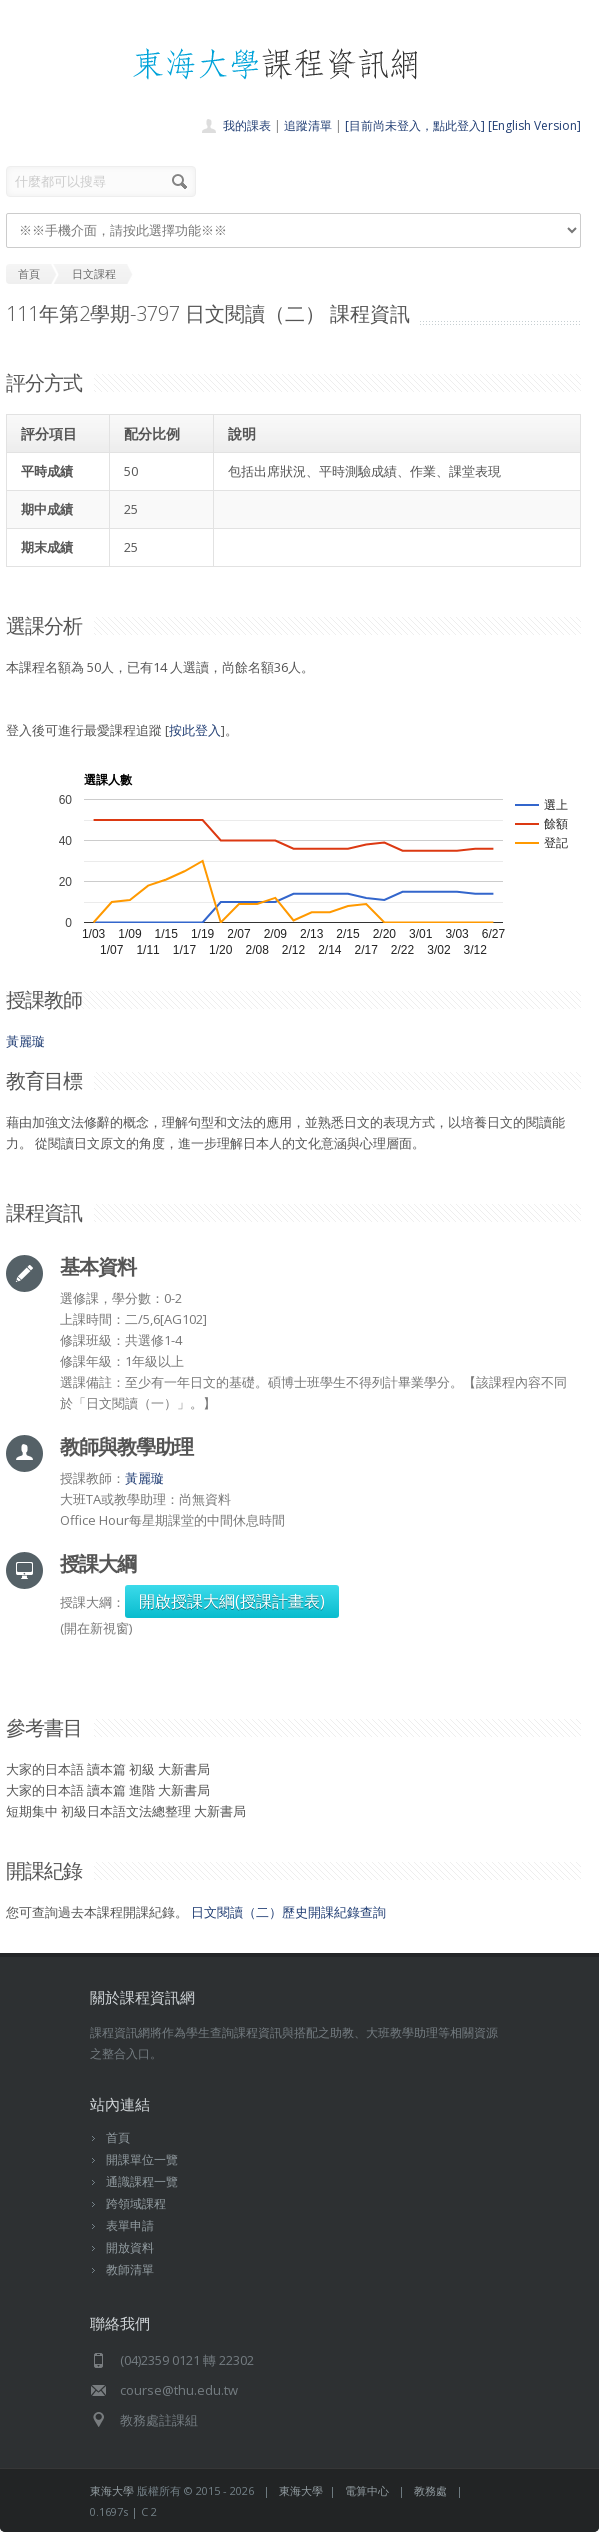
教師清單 (130, 2269)
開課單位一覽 (142, 2159)
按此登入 (195, 730)
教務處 (430, 2490)
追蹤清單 (308, 125)
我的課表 (247, 125)
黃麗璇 (25, 1041)
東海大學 (112, 2490)
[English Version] (534, 125)
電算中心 (367, 2490)
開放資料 (130, 2247)
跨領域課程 (136, 2203)
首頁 (118, 2137)
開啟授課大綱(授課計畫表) (232, 1601)
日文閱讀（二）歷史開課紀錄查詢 (288, 1912)
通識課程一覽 (142, 2181)
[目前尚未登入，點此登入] (415, 125)
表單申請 (130, 2225)
